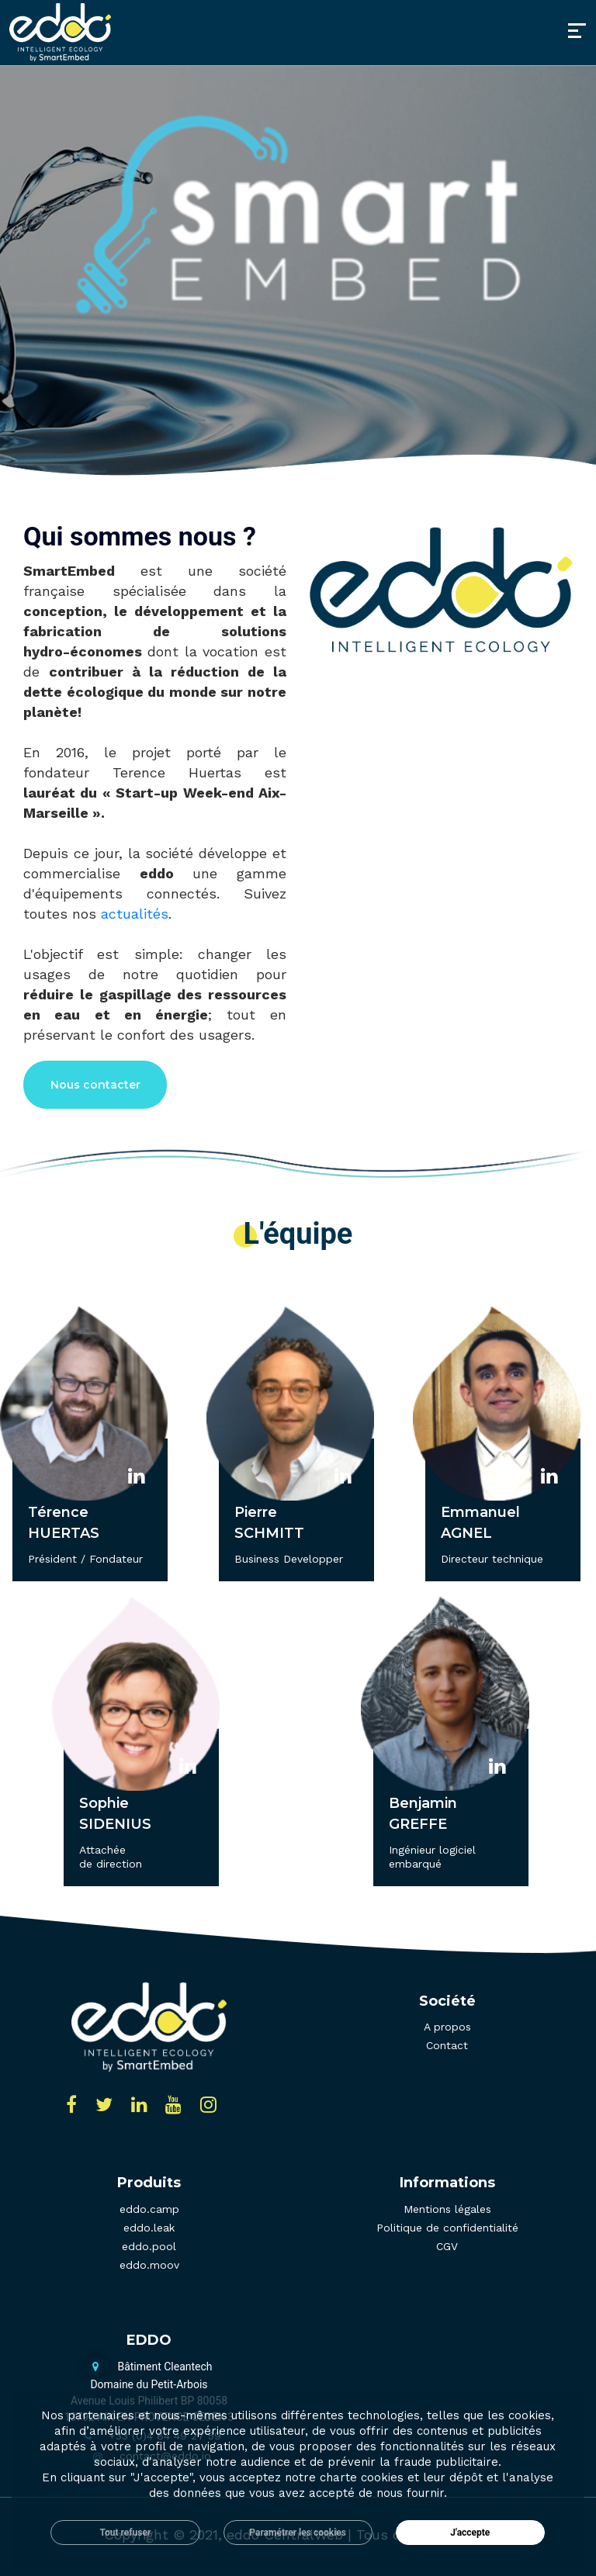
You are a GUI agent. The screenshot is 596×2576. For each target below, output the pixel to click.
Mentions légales (447, 2209)
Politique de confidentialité (447, 2227)
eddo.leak (149, 2227)
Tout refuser (125, 2532)
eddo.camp (149, 2209)
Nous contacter (95, 1085)
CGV (447, 2246)
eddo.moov (149, 2265)
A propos (447, 2026)
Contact (447, 2045)
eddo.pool (149, 2246)
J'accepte (470, 2532)
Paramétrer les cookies (297, 2532)
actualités (134, 913)
